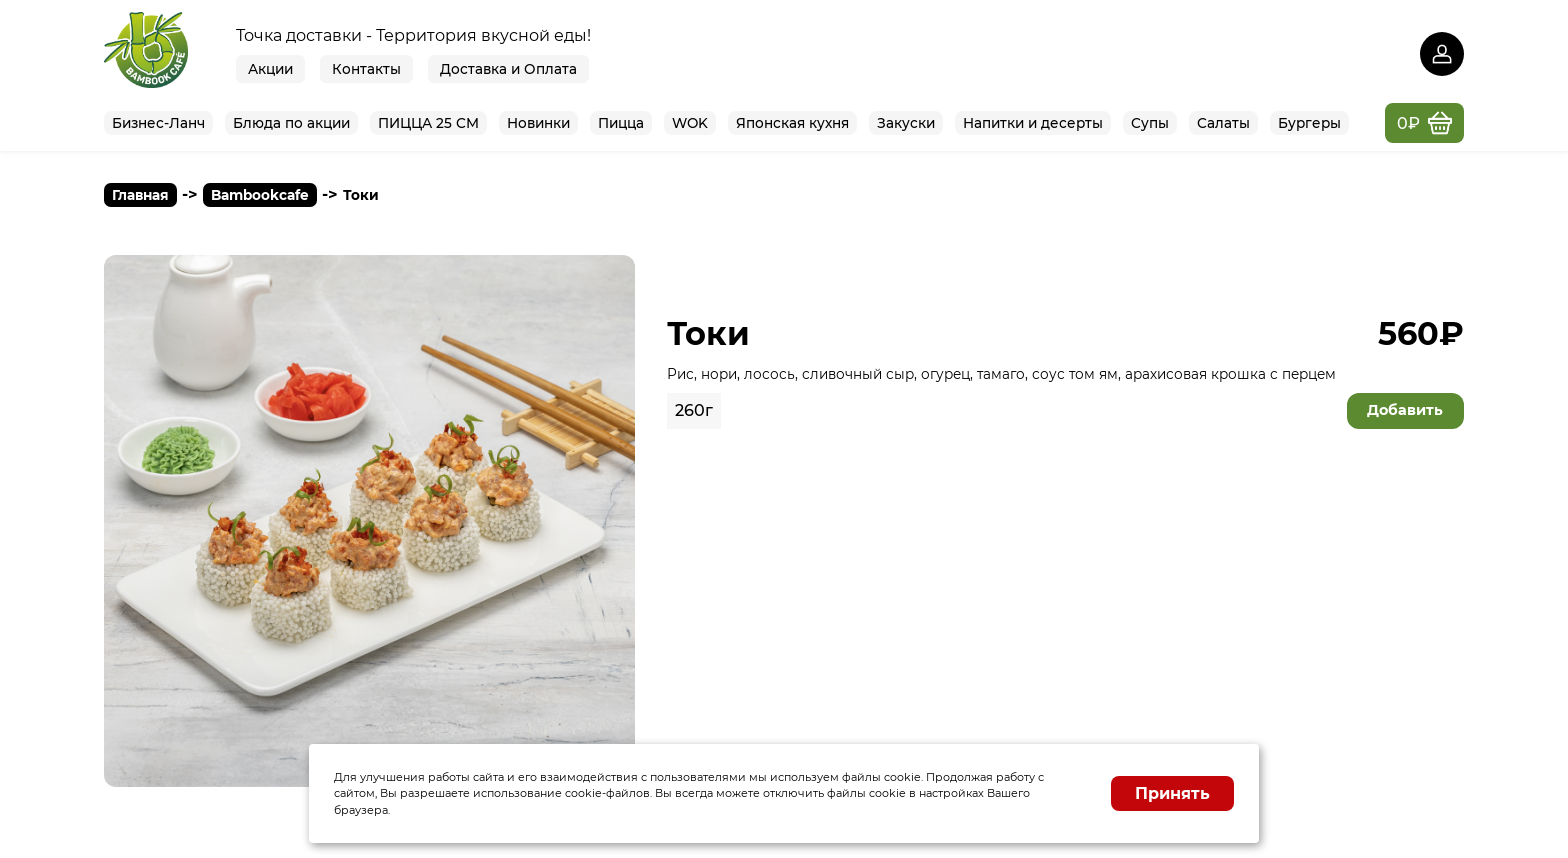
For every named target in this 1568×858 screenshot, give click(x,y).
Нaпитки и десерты (1033, 123)
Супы (1150, 123)
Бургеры (1309, 123)
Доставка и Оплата (508, 69)
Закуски (906, 123)
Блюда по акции (291, 123)
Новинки (538, 123)
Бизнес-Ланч (158, 123)
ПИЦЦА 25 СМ (428, 123)
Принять (1172, 793)
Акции (270, 69)
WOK (690, 123)
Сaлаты (1223, 123)
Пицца (621, 123)
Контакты (366, 69)
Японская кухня (792, 123)
